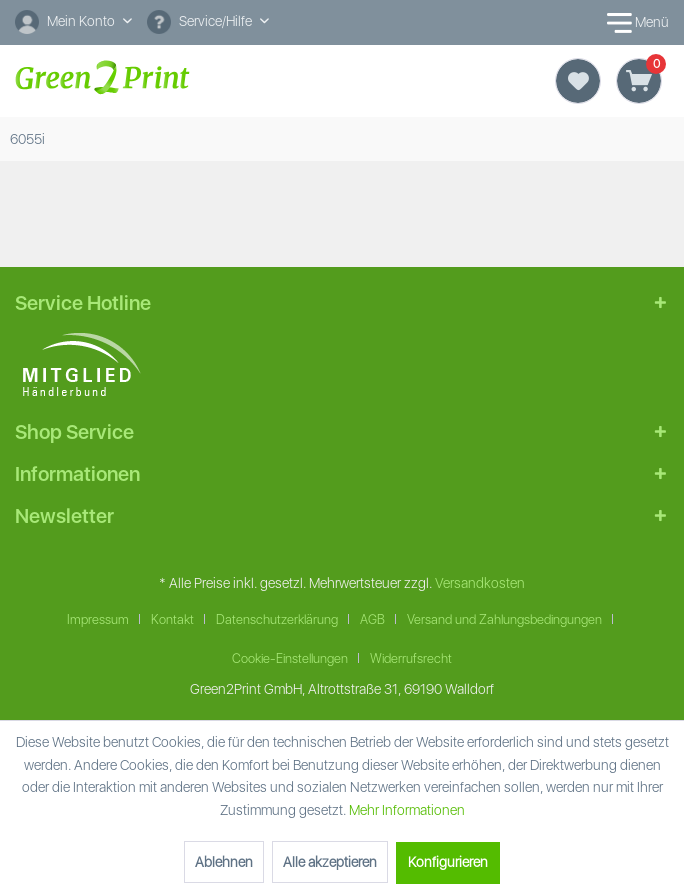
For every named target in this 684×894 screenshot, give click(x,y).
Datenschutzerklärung (277, 619)
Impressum (98, 619)
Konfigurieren (448, 862)
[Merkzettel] (578, 81)
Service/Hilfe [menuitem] (201, 22)
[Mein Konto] (73, 21)
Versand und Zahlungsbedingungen (504, 619)
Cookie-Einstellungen (290, 658)
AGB (372, 619)
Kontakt (172, 619)
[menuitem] (73, 22)
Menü (634, 23)
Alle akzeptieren (330, 862)
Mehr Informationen (407, 810)
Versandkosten (480, 583)
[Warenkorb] (639, 81)
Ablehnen (224, 862)
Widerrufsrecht (411, 658)
